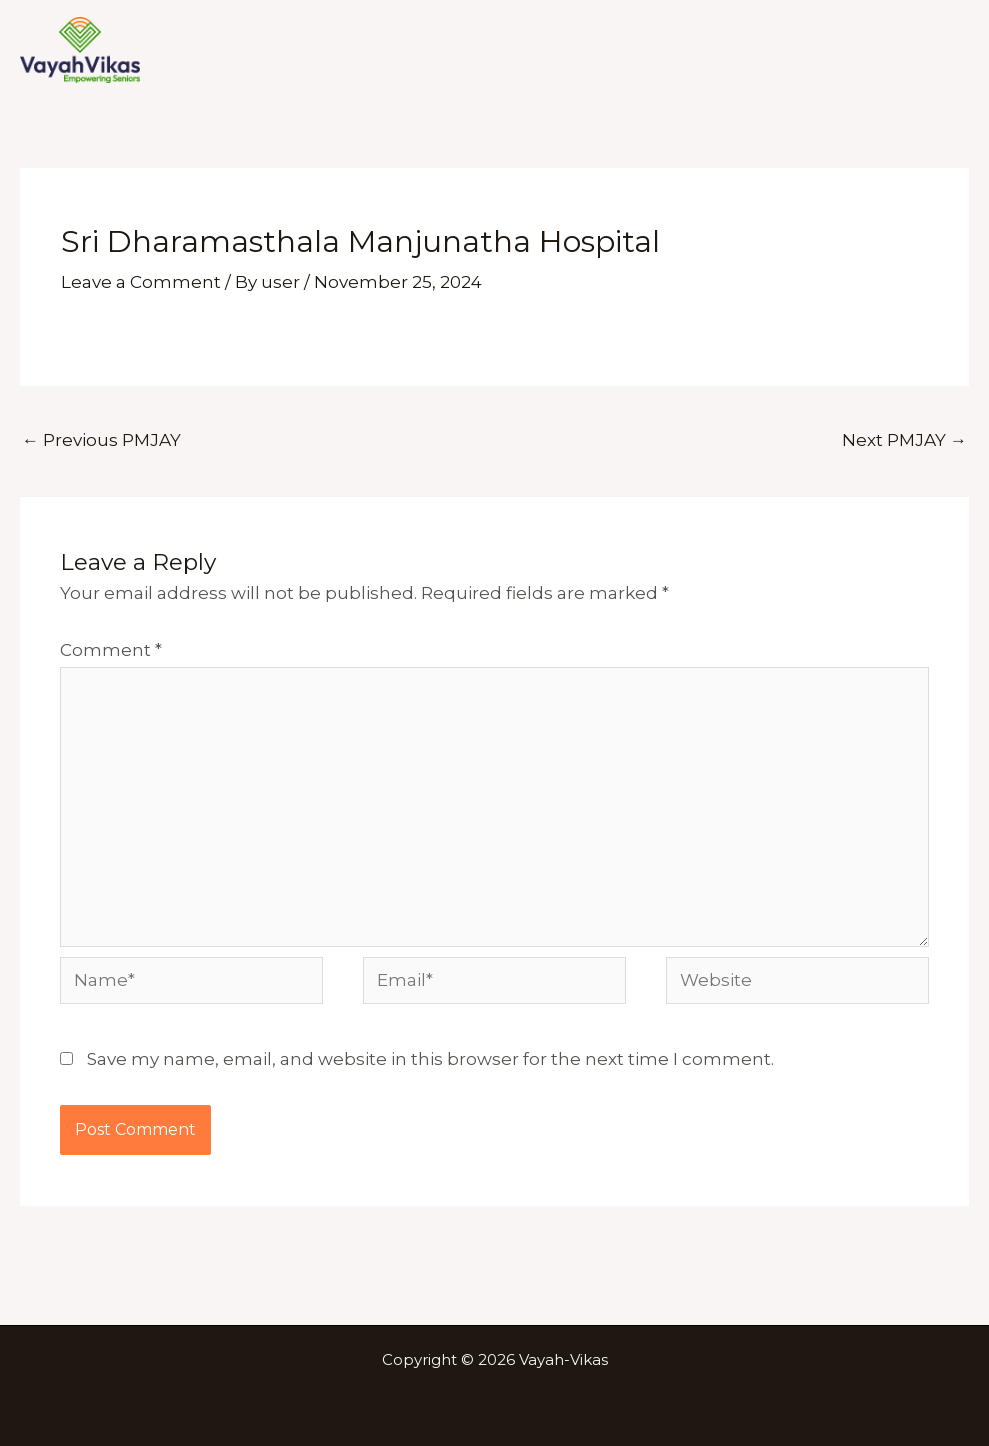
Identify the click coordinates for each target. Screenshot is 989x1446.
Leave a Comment (141, 282)
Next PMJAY (904, 440)
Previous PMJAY (101, 440)
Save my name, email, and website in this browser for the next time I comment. (430, 1059)
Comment (111, 650)
